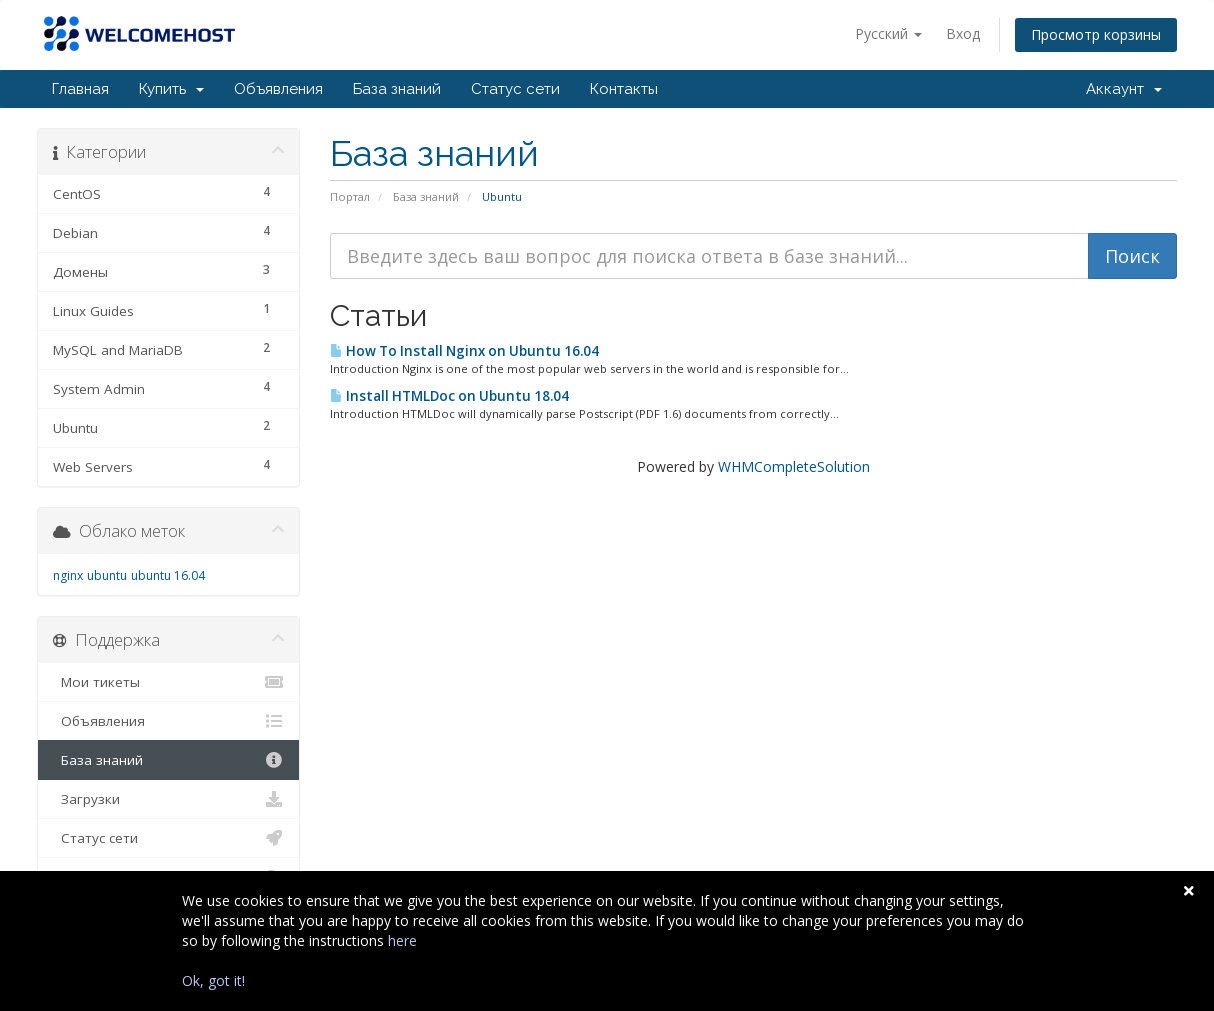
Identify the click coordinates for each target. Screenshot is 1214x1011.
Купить (171, 89)
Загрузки (168, 799)
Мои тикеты (168, 682)
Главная (80, 89)
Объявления (278, 89)
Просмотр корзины (1096, 34)
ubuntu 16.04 (168, 575)
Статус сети (515, 89)
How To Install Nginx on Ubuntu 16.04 (464, 351)
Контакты (624, 89)
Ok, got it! (213, 980)
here (402, 940)
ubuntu (107, 575)
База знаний (397, 89)
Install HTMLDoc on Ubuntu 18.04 (449, 396)
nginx (68, 575)
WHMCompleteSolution (794, 466)
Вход (963, 33)
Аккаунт (1124, 89)
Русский (888, 33)
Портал (350, 196)
